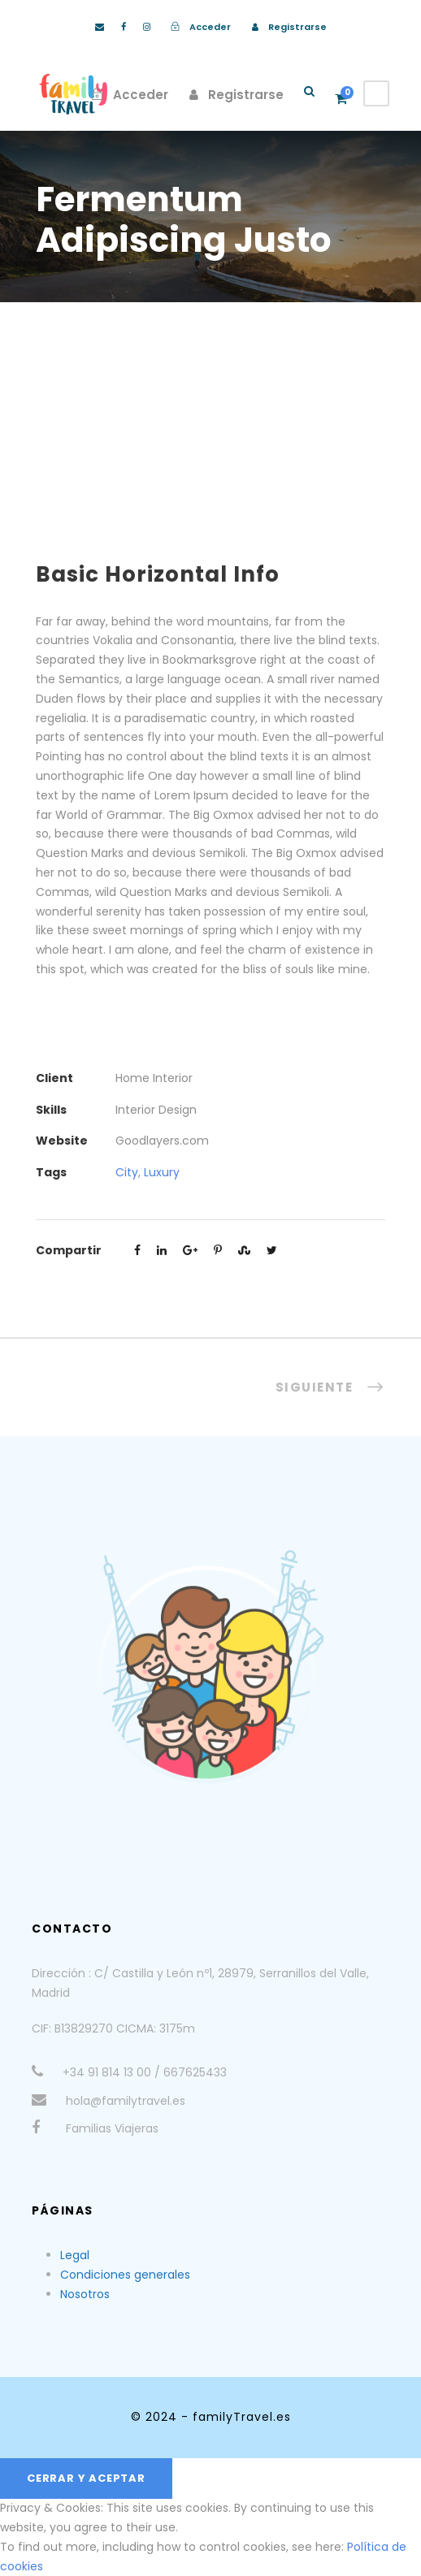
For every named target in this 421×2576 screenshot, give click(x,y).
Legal (74, 2255)
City (126, 1172)
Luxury (162, 1172)
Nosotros (85, 2294)
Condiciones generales (125, 2274)
